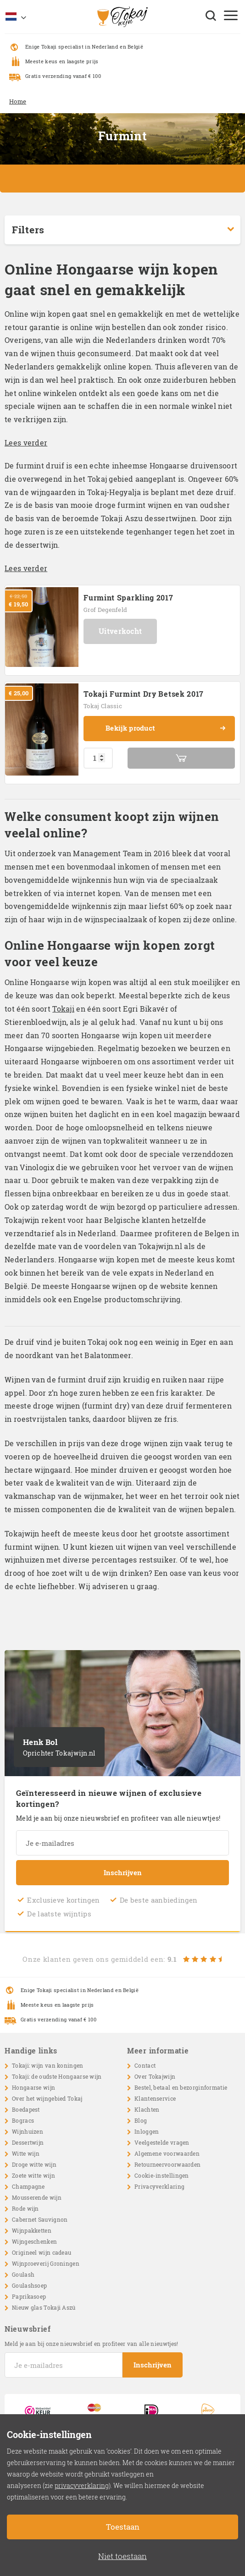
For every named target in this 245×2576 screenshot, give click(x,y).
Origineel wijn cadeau (41, 2252)
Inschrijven (123, 1872)
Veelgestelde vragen (161, 2142)
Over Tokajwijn (154, 2076)
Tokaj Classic (103, 706)
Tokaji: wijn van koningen (48, 2065)
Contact (145, 2065)
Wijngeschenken (34, 2241)
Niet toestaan (122, 2556)
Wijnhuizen (27, 2131)
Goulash (23, 2274)
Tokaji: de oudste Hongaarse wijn (57, 2076)
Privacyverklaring (159, 2186)
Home (17, 101)
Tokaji (63, 1008)
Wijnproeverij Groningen (45, 2263)
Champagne (28, 2186)
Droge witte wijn (34, 2164)
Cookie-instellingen (161, 2175)
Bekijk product (166, 728)
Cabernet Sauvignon (39, 2219)
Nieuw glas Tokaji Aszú (44, 2307)
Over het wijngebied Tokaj (47, 2098)
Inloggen (146, 2131)
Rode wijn (25, 2208)
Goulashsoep (29, 2285)
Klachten (146, 2109)
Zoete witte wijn (33, 2175)
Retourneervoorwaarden (167, 2164)
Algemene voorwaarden (167, 2153)
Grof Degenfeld (105, 609)
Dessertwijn (28, 2142)
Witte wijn (25, 2153)
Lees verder (26, 442)
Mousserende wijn (36, 2197)
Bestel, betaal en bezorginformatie (180, 2087)
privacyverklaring (82, 2485)
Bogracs (23, 2120)
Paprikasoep (29, 2296)
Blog (140, 2120)
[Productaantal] (98, 758)
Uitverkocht (120, 631)
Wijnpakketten (31, 2230)
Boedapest (26, 2109)
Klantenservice (155, 2098)
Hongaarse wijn (33, 2087)
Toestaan (122, 2526)
